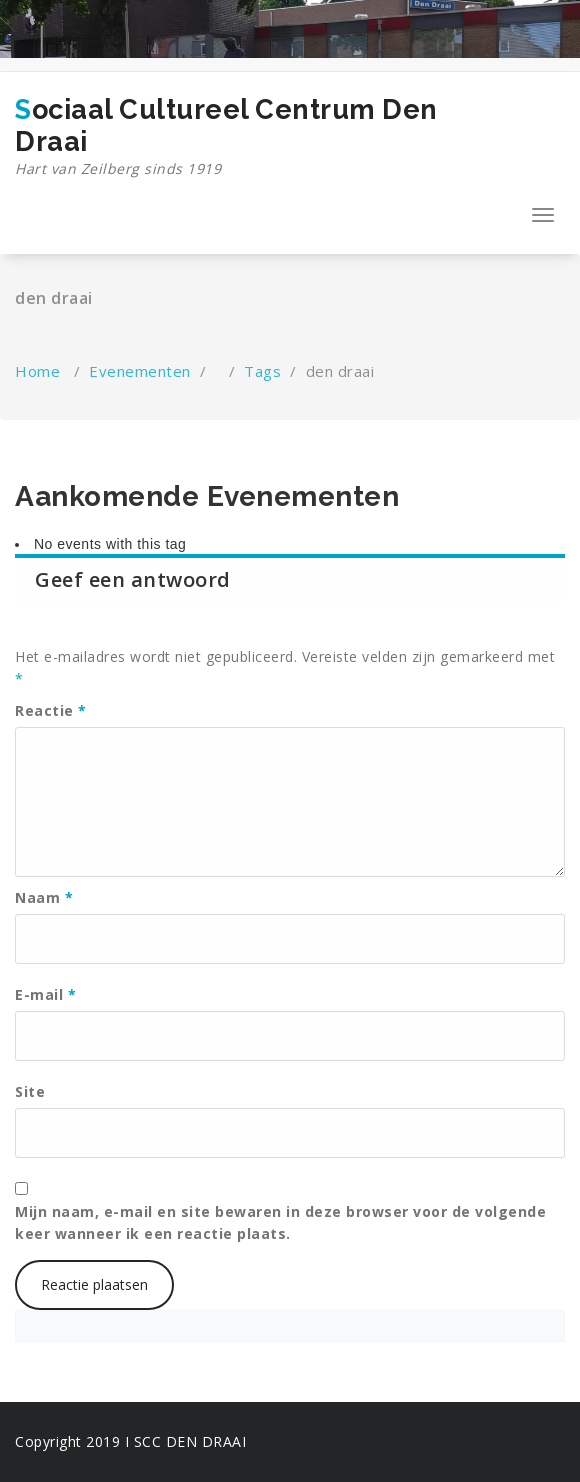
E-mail (45, 994)
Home (37, 371)
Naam (44, 897)
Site (30, 1091)
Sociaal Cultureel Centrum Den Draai (265, 137)
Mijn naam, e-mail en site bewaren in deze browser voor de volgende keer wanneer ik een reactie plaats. (280, 1222)
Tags (262, 371)
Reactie (51, 710)
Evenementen (140, 371)
